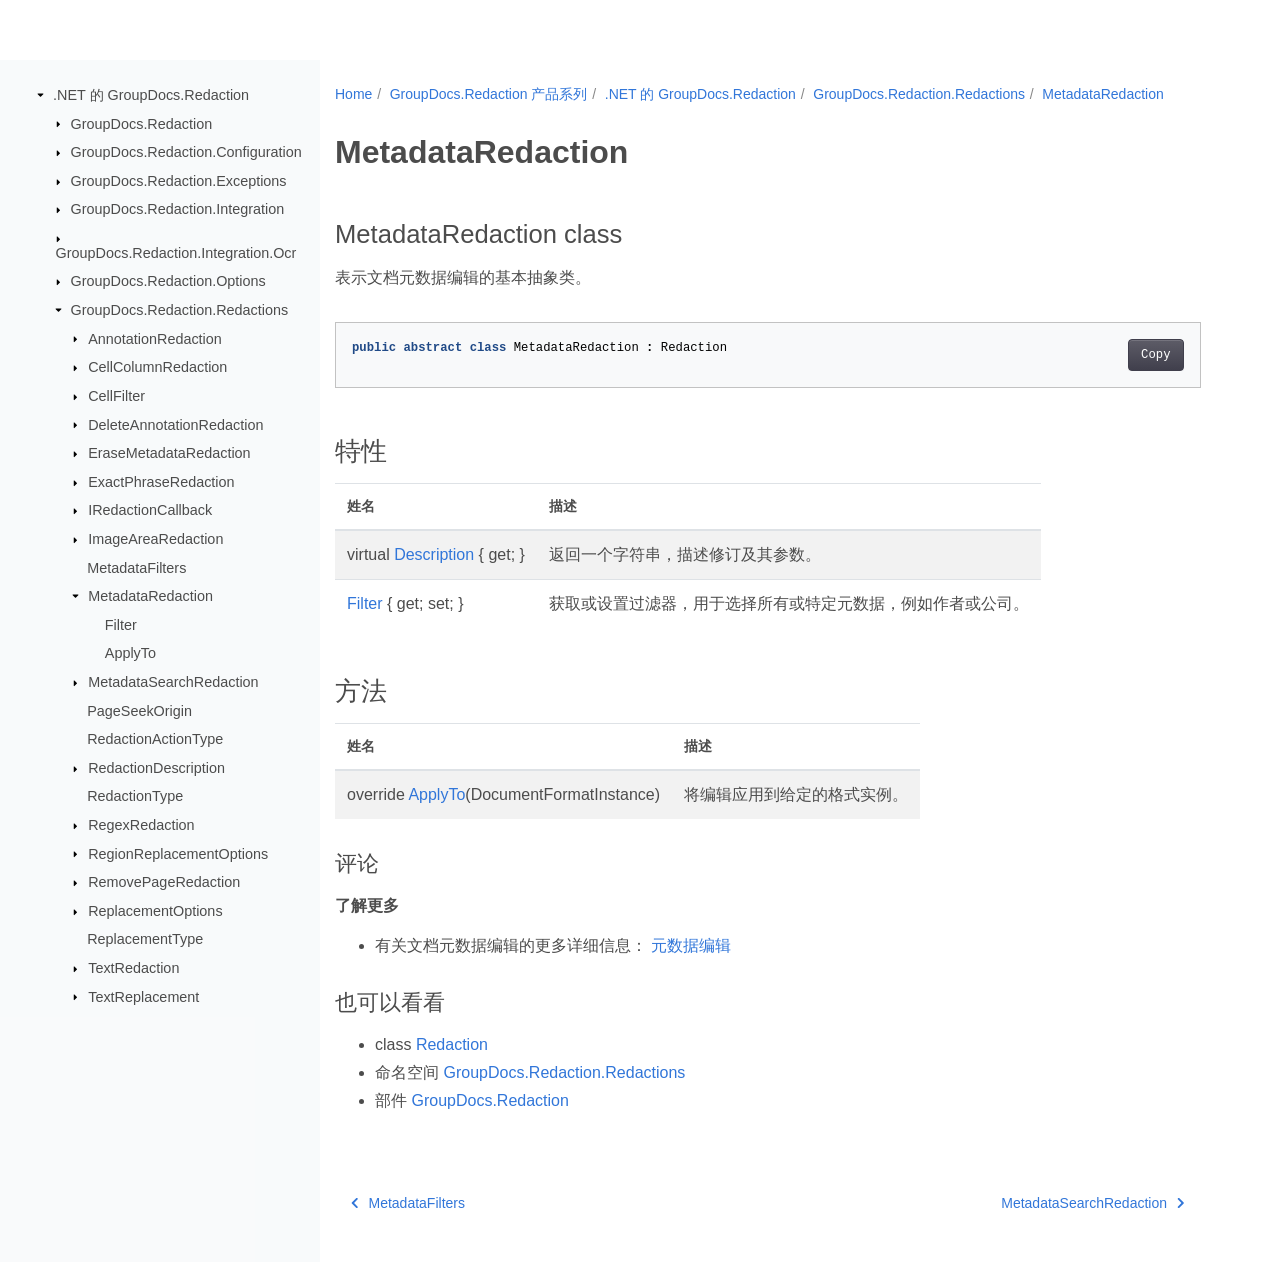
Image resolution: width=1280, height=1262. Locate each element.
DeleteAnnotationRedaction (175, 424)
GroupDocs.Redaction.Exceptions (179, 181)
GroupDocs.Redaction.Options (168, 281)
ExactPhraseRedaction (161, 482)
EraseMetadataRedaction (169, 453)
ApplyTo (130, 653)
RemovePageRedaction (164, 882)
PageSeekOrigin (139, 710)
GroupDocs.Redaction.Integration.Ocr (176, 253)
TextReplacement (143, 996)
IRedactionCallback (150, 510)
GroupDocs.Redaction (142, 123)
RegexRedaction (141, 825)
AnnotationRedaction (155, 338)
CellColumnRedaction (157, 367)
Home (353, 94)
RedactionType (135, 796)
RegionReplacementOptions (178, 853)
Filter (121, 625)
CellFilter (116, 396)
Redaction (452, 1044)
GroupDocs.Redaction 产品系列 (489, 94)
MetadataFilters (136, 567)
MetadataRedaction (150, 596)
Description (434, 554)
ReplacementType (145, 939)
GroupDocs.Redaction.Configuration (186, 152)
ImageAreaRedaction (155, 539)
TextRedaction (133, 968)
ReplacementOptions (155, 911)
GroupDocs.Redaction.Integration (178, 209)
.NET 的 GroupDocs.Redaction (151, 95)
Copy (1155, 355)
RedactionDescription (156, 768)
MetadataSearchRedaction (173, 682)
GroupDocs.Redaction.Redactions (180, 310)
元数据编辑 (691, 945)
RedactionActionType (155, 739)
